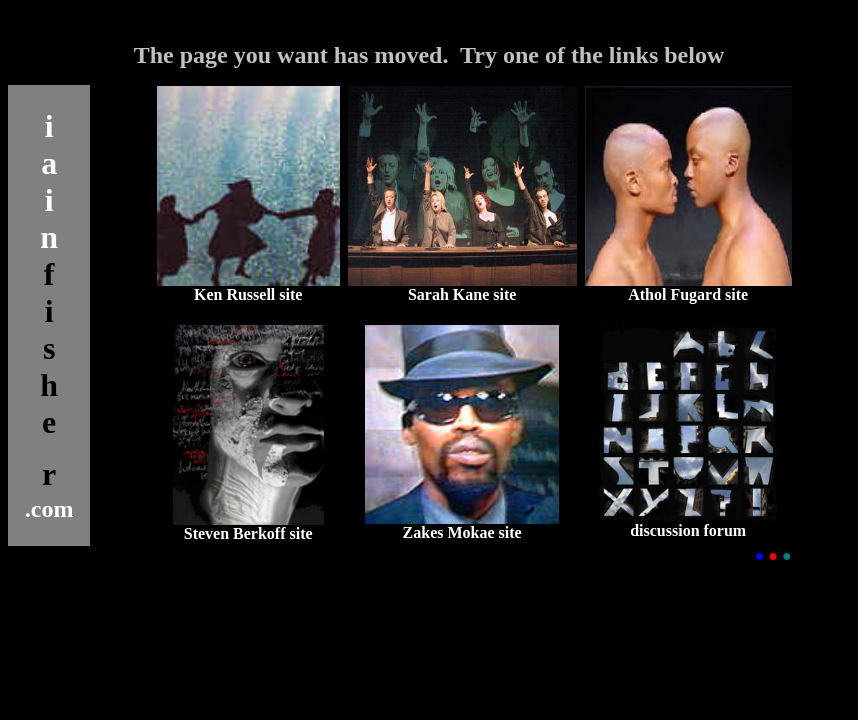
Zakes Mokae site (462, 532)
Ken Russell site (248, 294)
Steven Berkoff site (248, 533)
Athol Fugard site (688, 294)
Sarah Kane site (462, 294)
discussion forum (688, 530)
